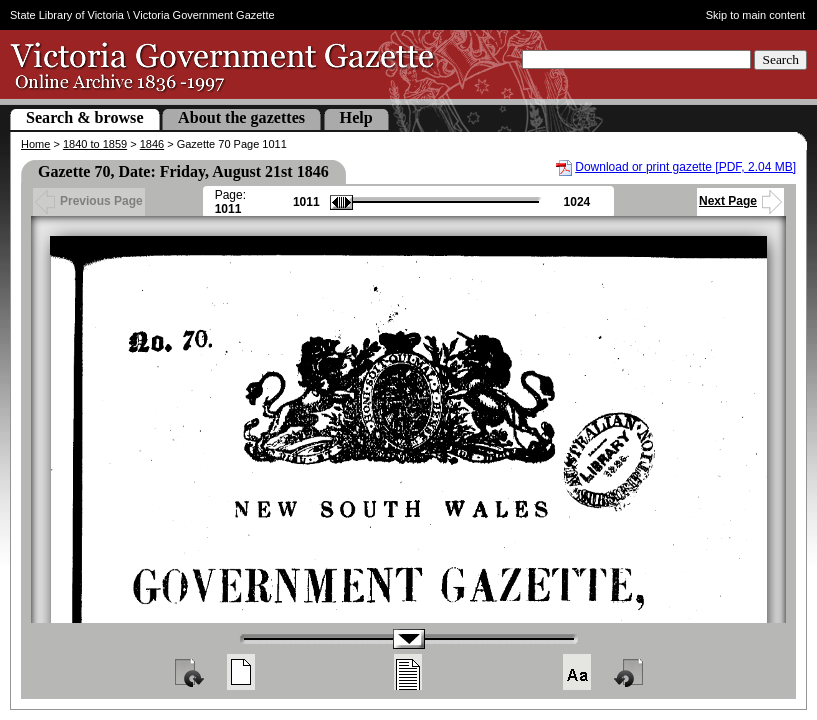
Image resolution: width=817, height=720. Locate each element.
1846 (152, 144)
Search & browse (85, 117)
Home (35, 144)
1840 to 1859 (95, 144)
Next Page (740, 201)
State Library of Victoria (67, 15)
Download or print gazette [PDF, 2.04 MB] (685, 167)
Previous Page (89, 201)
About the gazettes (241, 117)
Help (356, 117)
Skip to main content (756, 15)
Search (780, 59)
